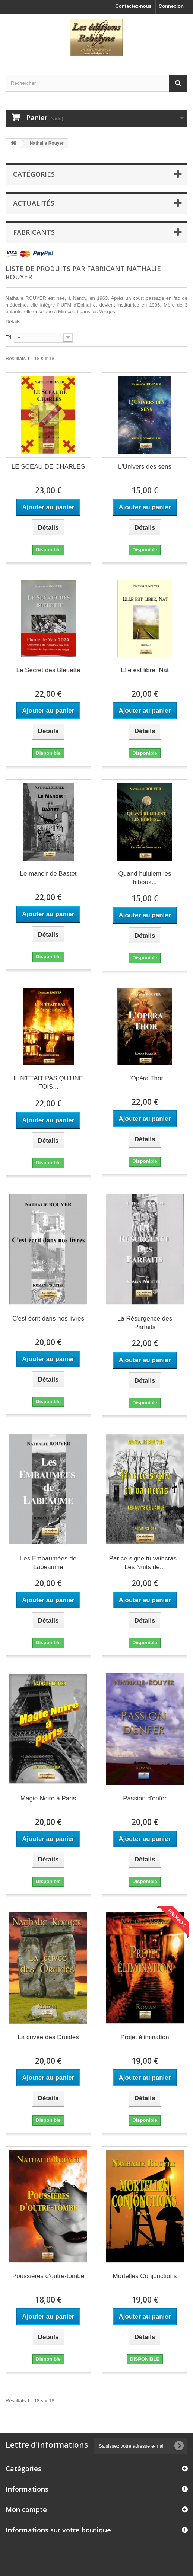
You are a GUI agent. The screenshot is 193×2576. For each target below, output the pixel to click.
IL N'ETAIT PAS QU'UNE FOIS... (48, 1082)
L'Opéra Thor (144, 1078)
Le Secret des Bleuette (48, 670)
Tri (9, 337)
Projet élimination (144, 2037)
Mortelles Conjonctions (145, 2276)
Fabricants (34, 232)
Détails (13, 321)
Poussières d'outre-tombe (48, 2276)
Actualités (33, 203)
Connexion (171, 6)
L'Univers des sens (144, 466)
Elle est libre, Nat (145, 670)
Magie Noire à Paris (48, 1798)
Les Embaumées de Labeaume (48, 1563)
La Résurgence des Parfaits (144, 1323)
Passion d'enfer (145, 1798)
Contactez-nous (133, 6)
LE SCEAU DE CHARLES (48, 466)
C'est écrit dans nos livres (48, 1318)
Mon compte (26, 2509)
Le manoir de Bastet (48, 873)
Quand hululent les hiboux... (144, 878)
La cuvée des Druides (48, 2037)
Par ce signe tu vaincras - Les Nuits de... (145, 1563)
